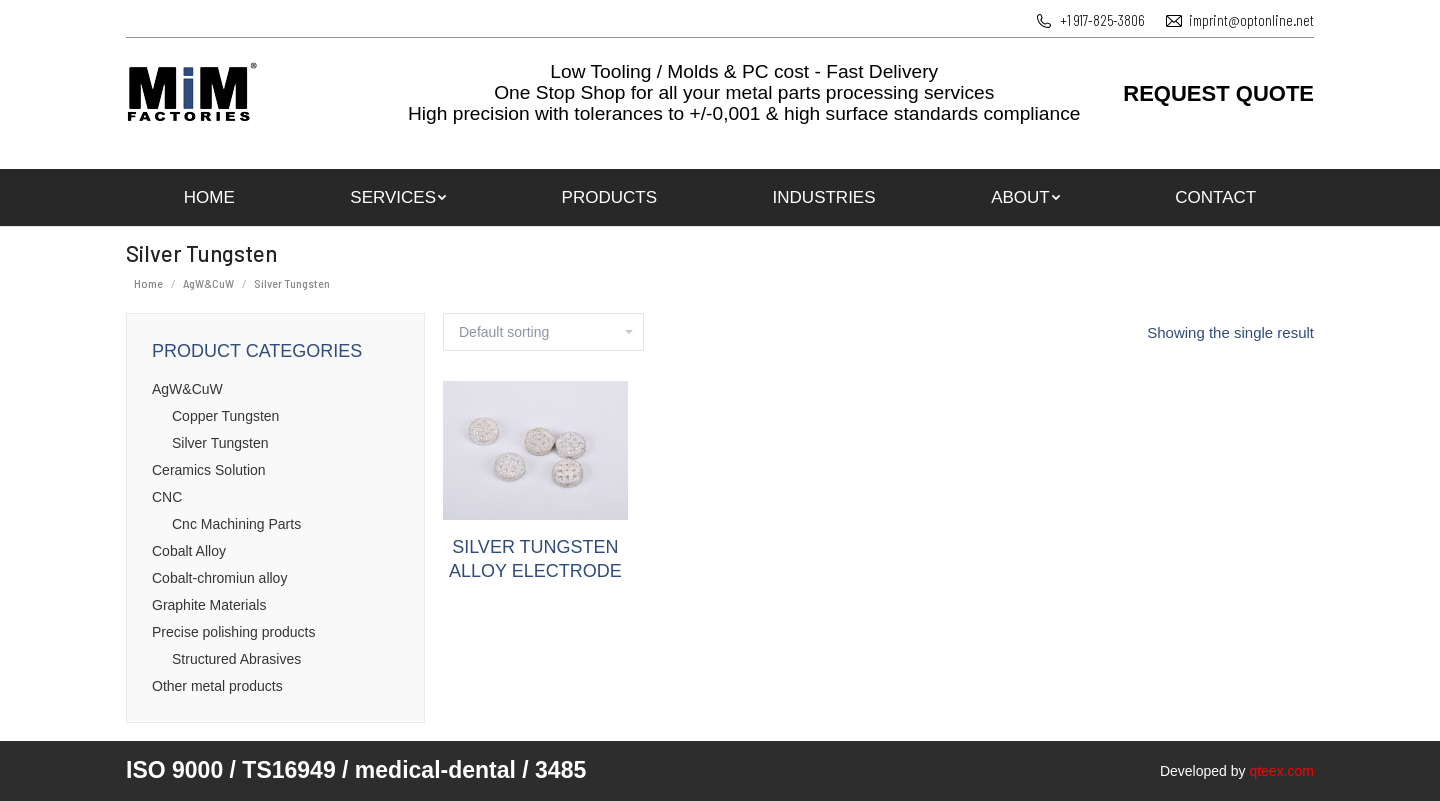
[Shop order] (543, 332)
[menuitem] (209, 197)
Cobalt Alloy (189, 551)
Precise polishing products (233, 632)
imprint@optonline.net (1251, 20)
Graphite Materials (209, 605)
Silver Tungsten (220, 443)
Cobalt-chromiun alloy (219, 578)
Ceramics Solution (209, 470)
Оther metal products (217, 686)
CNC (167, 497)
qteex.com (1281, 771)
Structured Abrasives (236, 659)
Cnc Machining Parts (236, 524)
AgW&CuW (187, 389)
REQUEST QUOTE (1218, 93)
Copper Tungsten (225, 416)
